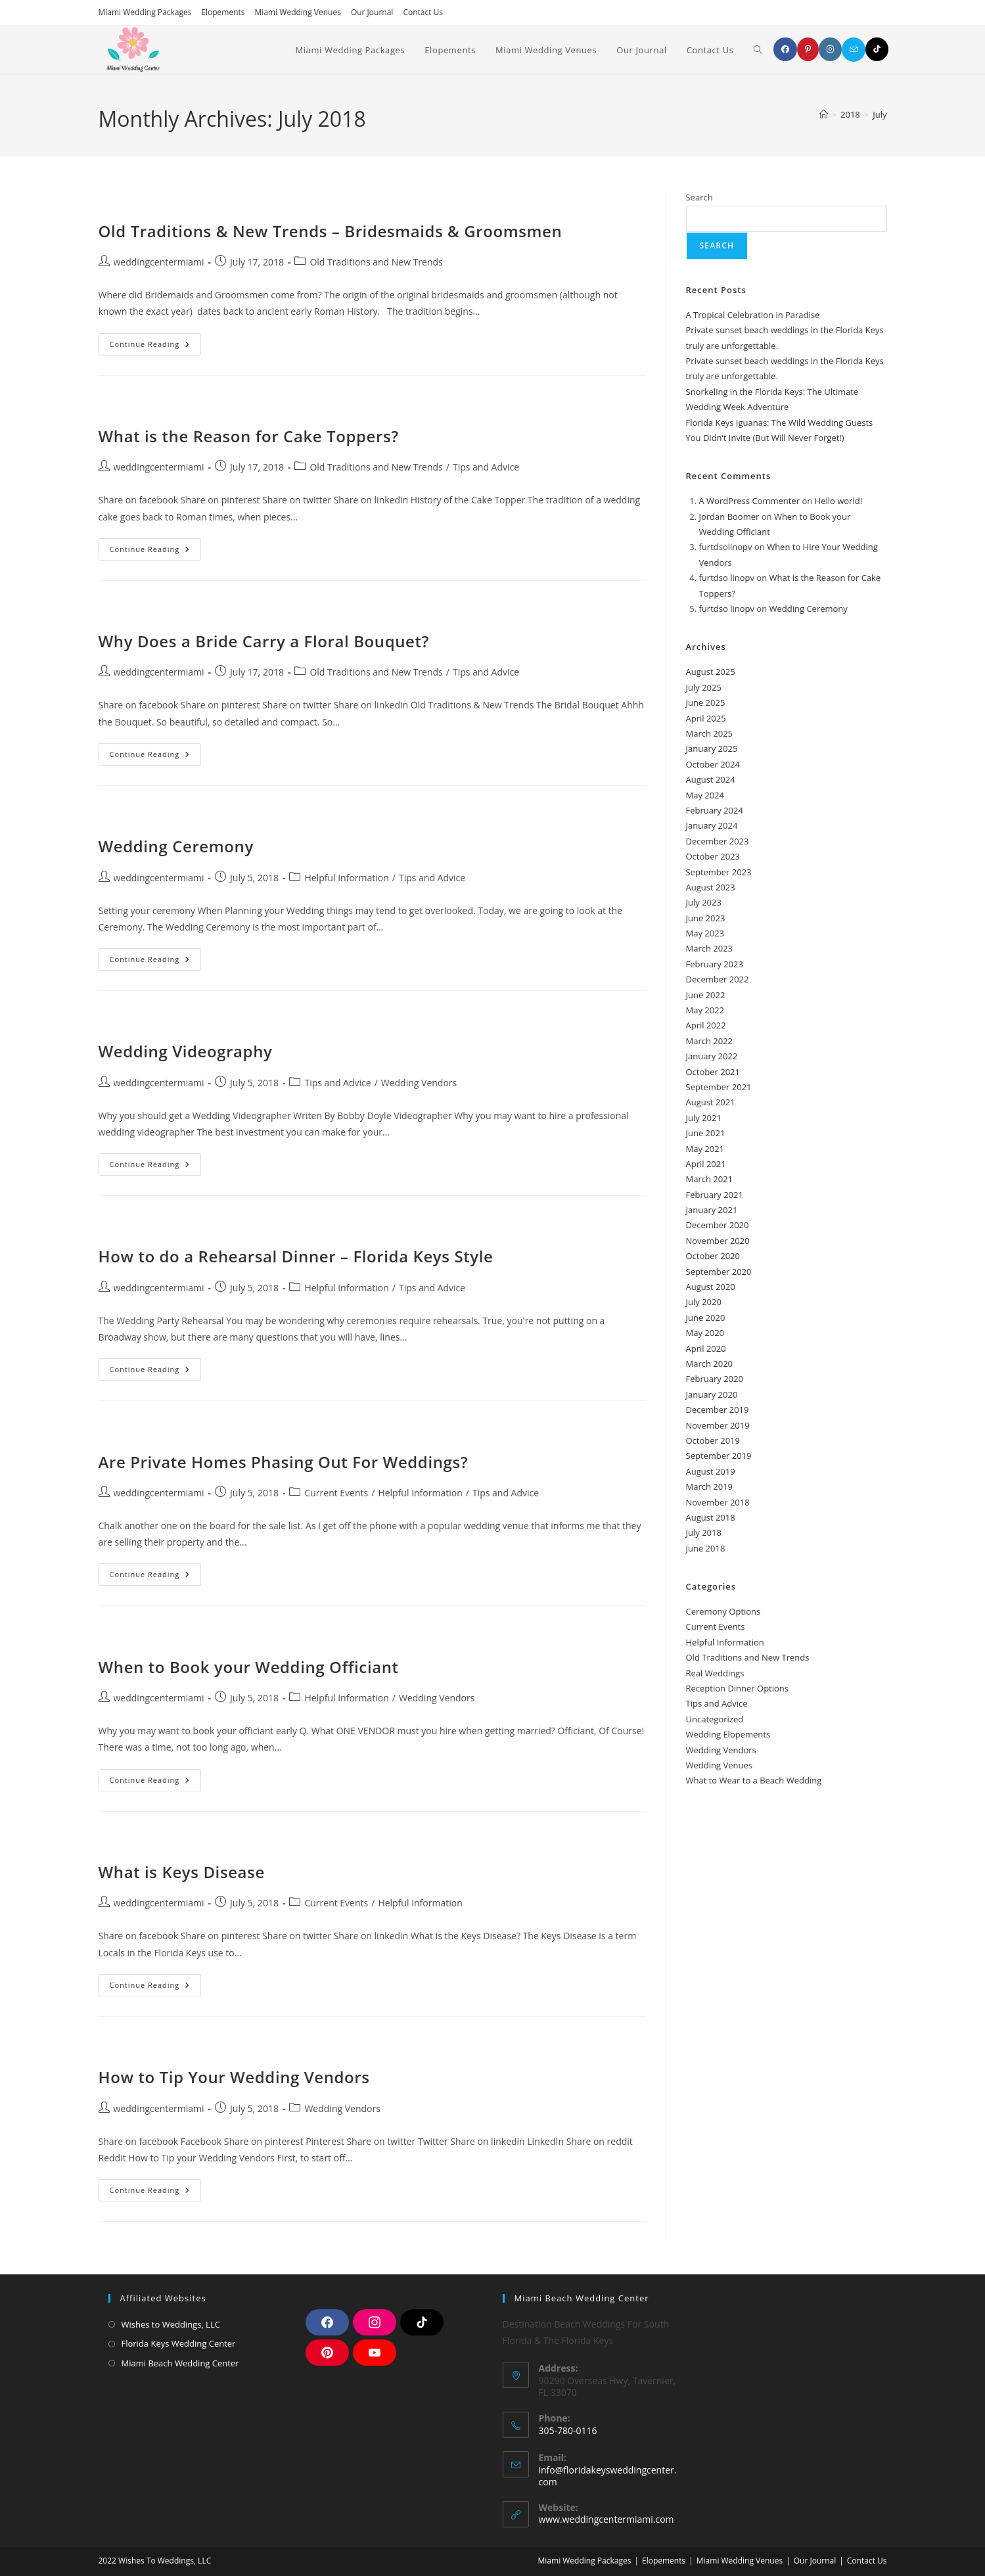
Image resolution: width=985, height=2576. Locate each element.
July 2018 (704, 1532)
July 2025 (704, 687)
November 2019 (718, 1425)
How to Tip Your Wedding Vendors (234, 2077)
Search (699, 197)
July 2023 (704, 902)
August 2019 (710, 1471)
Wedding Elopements (728, 1734)
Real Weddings (715, 1673)
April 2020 (706, 1348)
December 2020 (717, 1225)
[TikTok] (876, 49)
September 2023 (719, 872)
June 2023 (705, 918)
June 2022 (705, 995)
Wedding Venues (719, 1765)
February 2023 (714, 964)
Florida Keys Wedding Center (179, 2343)
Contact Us (423, 12)
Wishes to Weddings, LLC (171, 2324)
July (879, 114)
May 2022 (705, 1010)
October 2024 (713, 764)
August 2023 (710, 887)
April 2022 (706, 1025)
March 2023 (709, 948)
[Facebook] (785, 49)
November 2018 (718, 1502)
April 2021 (706, 1164)
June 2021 (705, 1133)
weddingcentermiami (159, 262)
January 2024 (712, 825)
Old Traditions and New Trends (375, 262)
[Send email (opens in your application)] (853, 49)
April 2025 (706, 718)
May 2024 (705, 795)
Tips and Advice (486, 467)
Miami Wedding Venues (298, 12)
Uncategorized (715, 1719)
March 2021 (709, 1179)
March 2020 (709, 1363)
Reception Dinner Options (737, 1688)
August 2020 (710, 1287)
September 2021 (719, 1087)
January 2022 (712, 1056)
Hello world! (839, 501)
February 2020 (714, 1379)
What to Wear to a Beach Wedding (754, 1780)
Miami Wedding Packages (145, 12)
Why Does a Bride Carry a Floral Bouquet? (264, 641)
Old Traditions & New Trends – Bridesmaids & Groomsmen (330, 231)
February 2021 (714, 1195)
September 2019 (719, 1455)
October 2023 (713, 856)
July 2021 (704, 1118)
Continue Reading (156, 341)
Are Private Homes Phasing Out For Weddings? (284, 1462)
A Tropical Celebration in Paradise (753, 315)
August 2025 (710, 672)
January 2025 (712, 748)
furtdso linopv (726, 578)
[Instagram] (830, 49)
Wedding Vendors (419, 1082)
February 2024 (714, 810)
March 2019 (709, 1486)
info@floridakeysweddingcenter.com (608, 2476)
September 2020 (719, 1271)
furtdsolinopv (725, 547)
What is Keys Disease (182, 1872)
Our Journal (372, 12)
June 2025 (705, 702)
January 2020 (712, 1394)
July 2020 (704, 1302)
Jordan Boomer (729, 516)
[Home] (823, 114)
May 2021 (705, 1149)
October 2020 (713, 1256)
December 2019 (717, 1409)
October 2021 (713, 1072)
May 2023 (705, 933)
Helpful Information (346, 877)
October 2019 (713, 1440)
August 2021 (710, 1102)
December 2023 (717, 841)
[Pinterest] (808, 49)
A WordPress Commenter (749, 501)
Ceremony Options (723, 1611)
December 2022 (717, 979)
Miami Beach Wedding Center (180, 2363)
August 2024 (710, 779)
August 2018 (710, 1517)
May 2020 (705, 1333)
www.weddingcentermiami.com (606, 2519)
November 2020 (718, 1241)
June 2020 (705, 1317)
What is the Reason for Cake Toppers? (249, 436)
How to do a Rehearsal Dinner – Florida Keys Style (296, 1256)
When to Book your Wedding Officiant (249, 1667)
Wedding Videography (186, 1051)
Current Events (336, 1492)
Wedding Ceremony (176, 846)
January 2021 (712, 1210)
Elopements (222, 12)
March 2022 (709, 1041)
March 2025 (709, 733)
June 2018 (705, 1548)
